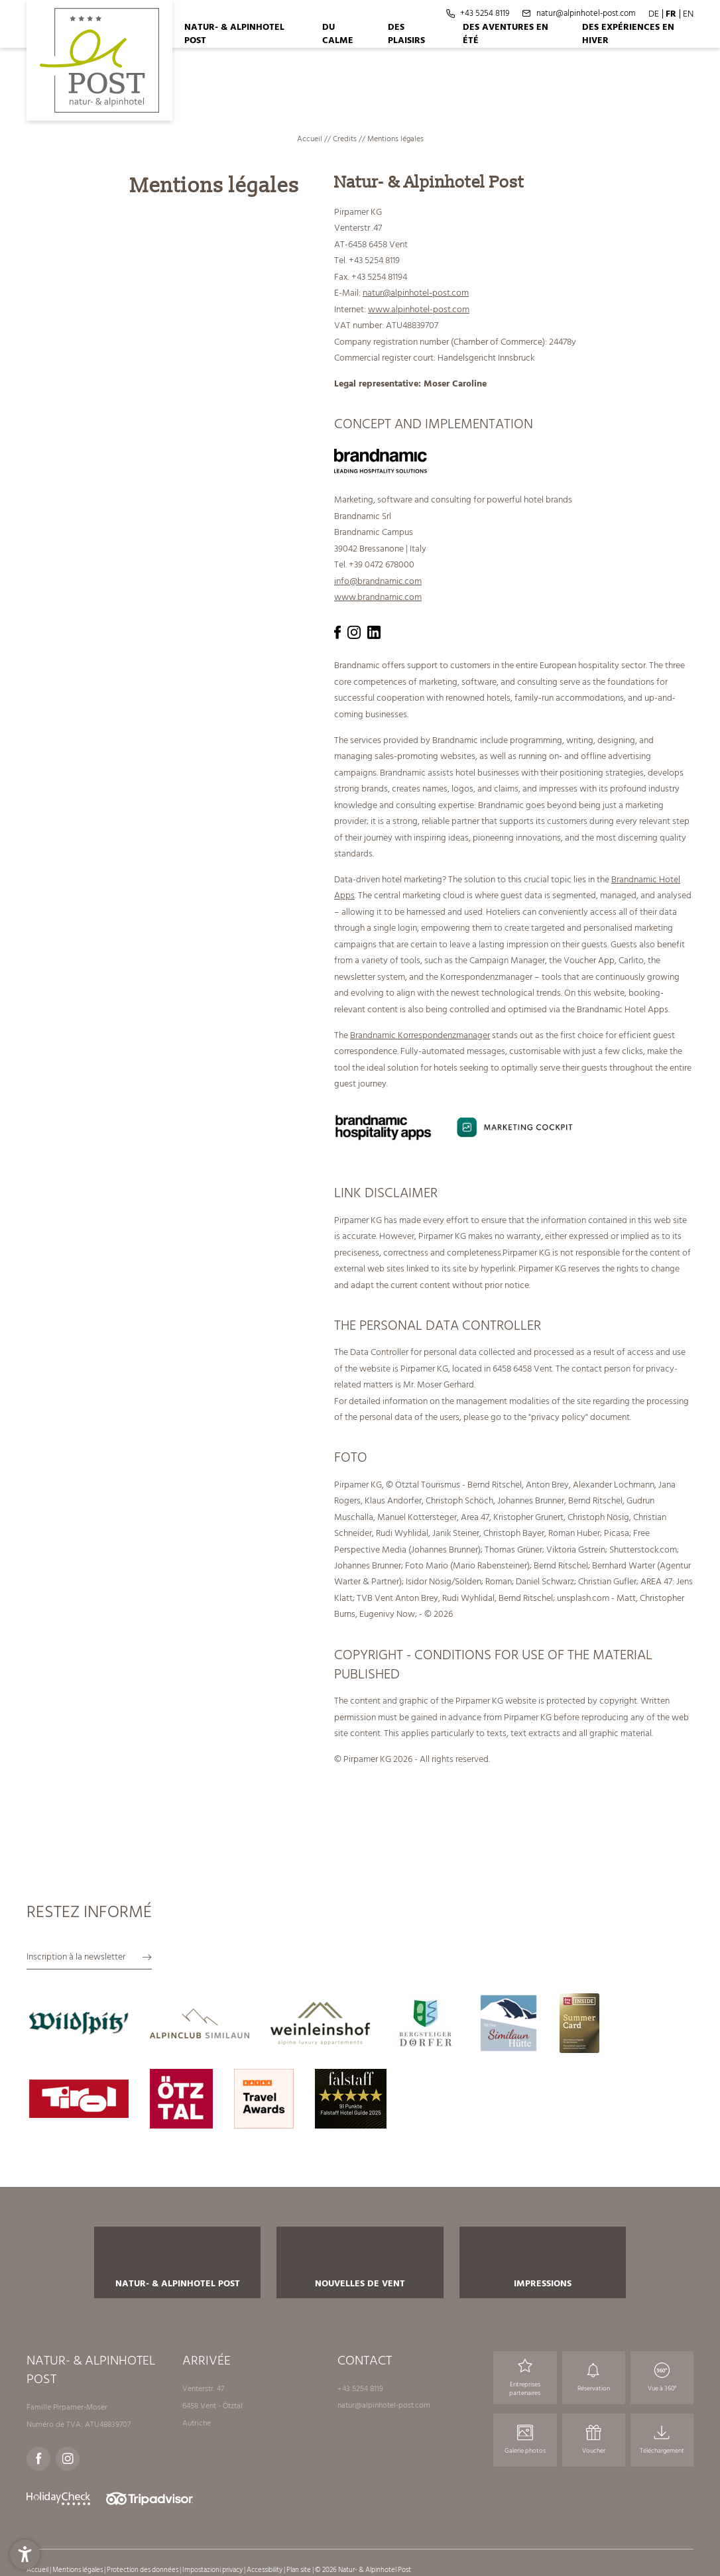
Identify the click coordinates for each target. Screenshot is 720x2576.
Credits (346, 139)
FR (671, 13)
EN (688, 13)
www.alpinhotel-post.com (418, 309)
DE (653, 13)
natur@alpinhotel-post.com (416, 292)
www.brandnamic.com (378, 597)
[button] (25, 2551)
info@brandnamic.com (378, 581)
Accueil (310, 139)
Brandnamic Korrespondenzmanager (420, 1035)
